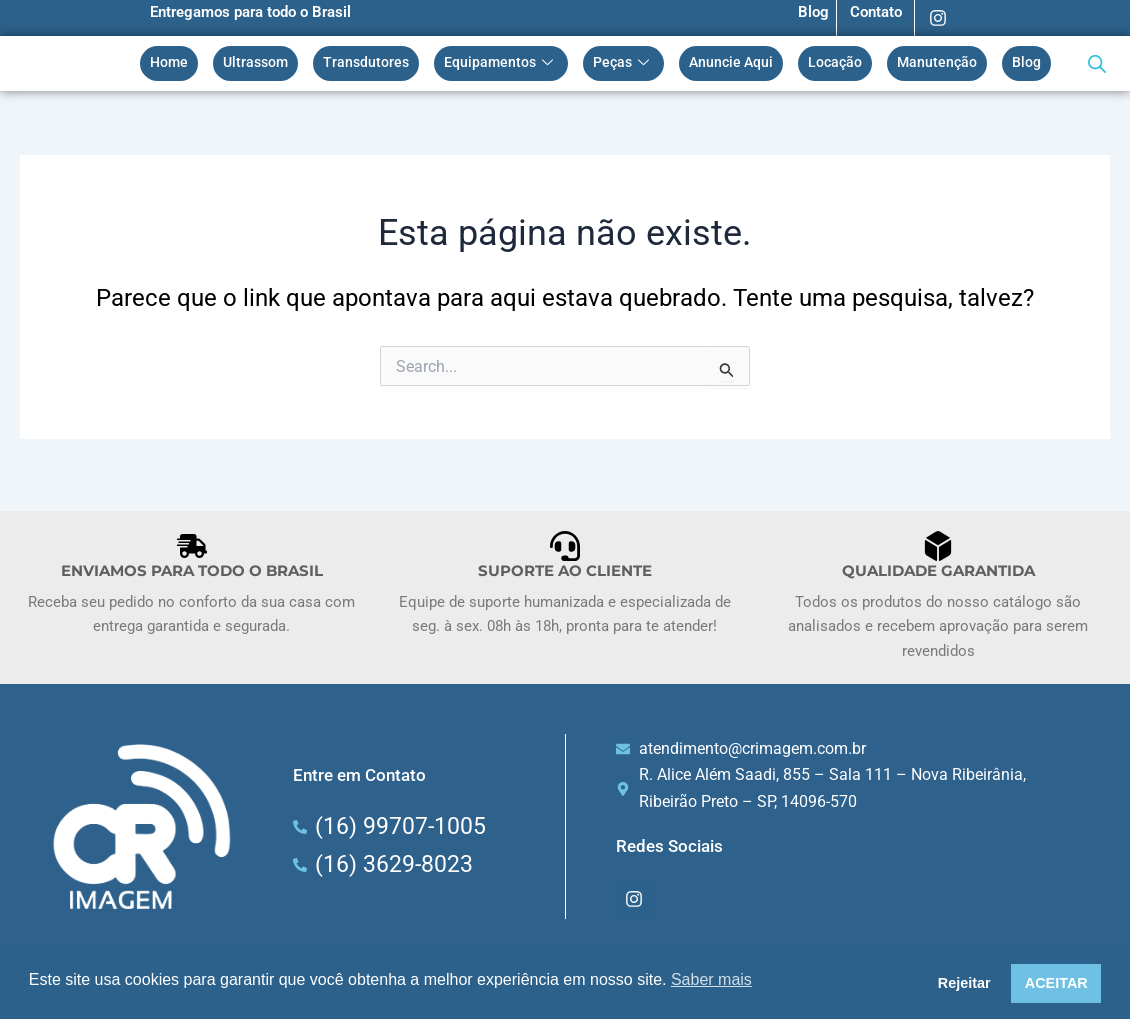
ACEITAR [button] (1056, 983)
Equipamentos (501, 66)
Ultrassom (255, 66)
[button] (22, 582)
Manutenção (937, 66)
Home (169, 66)
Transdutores (366, 66)
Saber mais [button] (711, 979)
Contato (876, 12)
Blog (813, 12)
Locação (835, 66)
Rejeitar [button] (964, 983)
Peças (623, 66)
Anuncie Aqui (731, 66)
